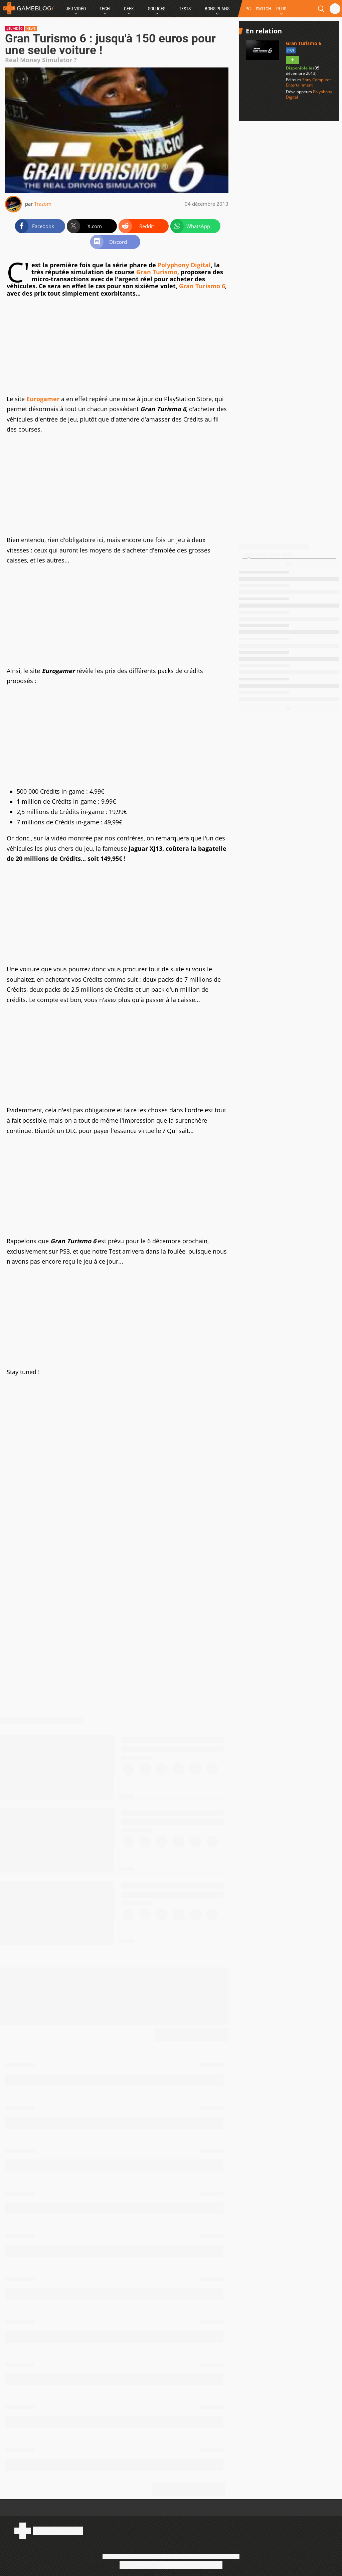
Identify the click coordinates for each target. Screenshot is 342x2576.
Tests (185, 8)
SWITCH (263, 8)
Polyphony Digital (184, 265)
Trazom (42, 203)
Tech (105, 8)
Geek (129, 8)
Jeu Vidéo (76, 8)
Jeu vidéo (14, 28)
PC (248, 8)
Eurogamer (42, 399)
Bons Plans (217, 8)
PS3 (290, 50)
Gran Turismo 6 (202, 286)
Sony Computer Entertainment (308, 82)
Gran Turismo (156, 272)
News (31, 28)
